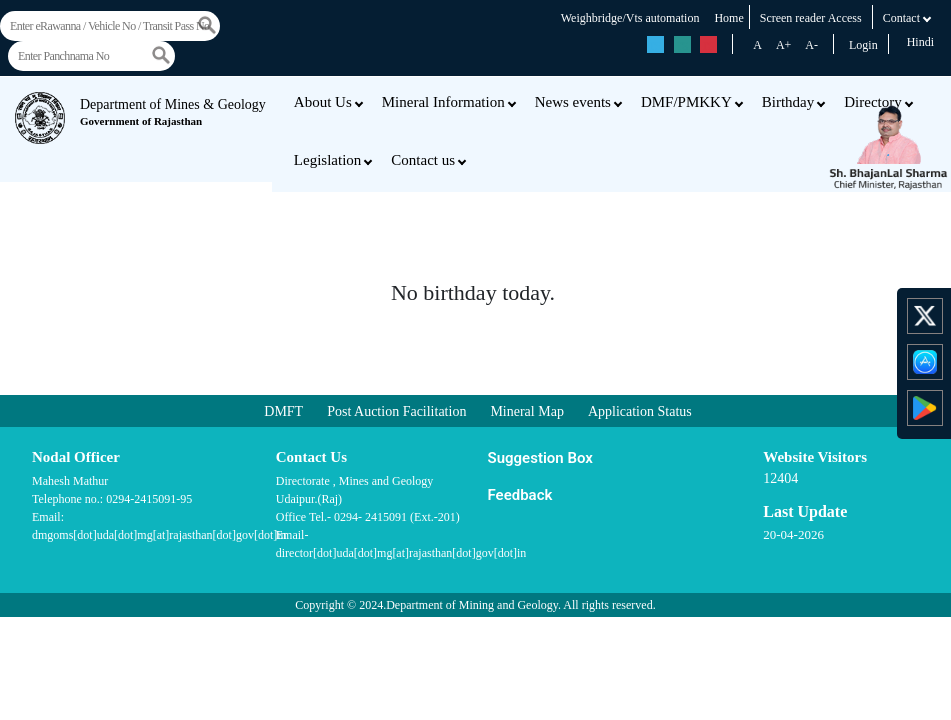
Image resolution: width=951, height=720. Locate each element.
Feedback (520, 495)
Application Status (640, 411)
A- (811, 45)
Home (728, 18)
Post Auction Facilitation (396, 411)
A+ (783, 45)
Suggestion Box (540, 458)
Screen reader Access (811, 18)
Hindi (920, 42)
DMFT (283, 411)
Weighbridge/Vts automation (630, 18)
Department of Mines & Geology (173, 112)
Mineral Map (526, 411)
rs (656, 44)
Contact (907, 18)
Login (863, 45)
